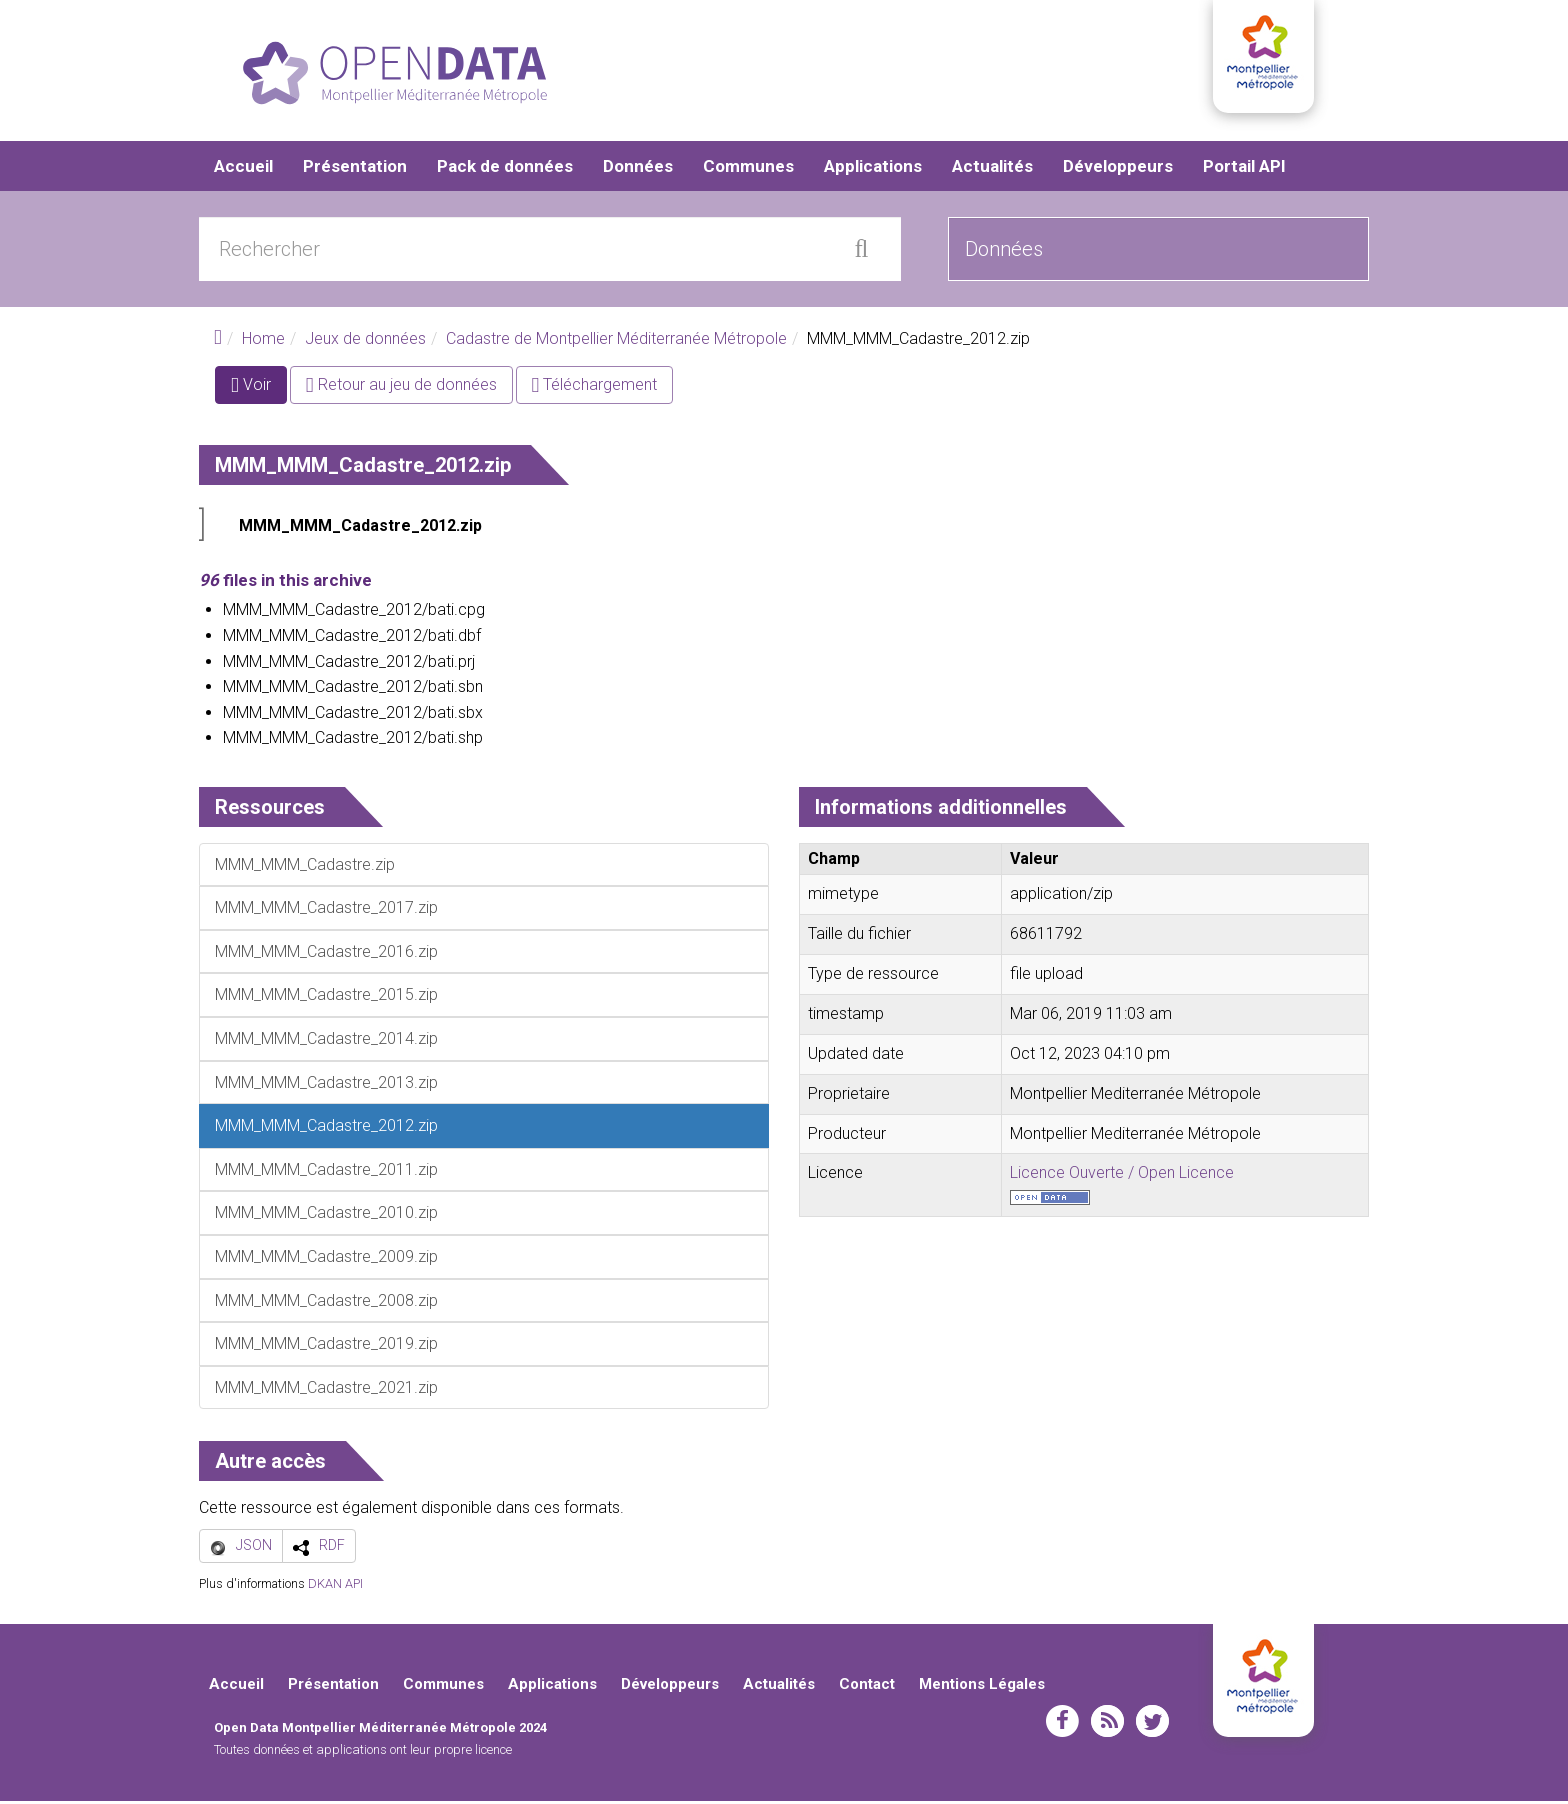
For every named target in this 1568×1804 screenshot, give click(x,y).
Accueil (243, 170)
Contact (867, 1688)
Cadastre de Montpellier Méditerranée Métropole (616, 342)
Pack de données (505, 170)
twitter (1152, 1725)
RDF (332, 1549)
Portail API (1244, 170)
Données (638, 170)
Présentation (355, 170)
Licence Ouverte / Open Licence (1122, 1176)
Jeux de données (365, 342)
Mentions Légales (982, 1688)
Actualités (992, 170)
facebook (1062, 1725)
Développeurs (1118, 170)
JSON (254, 1549)
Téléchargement (595, 388)
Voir (259, 392)
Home (263, 342)
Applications (873, 170)
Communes (748, 170)
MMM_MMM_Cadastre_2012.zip (360, 529)
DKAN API (335, 1587)
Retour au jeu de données (401, 388)
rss (1107, 1725)
